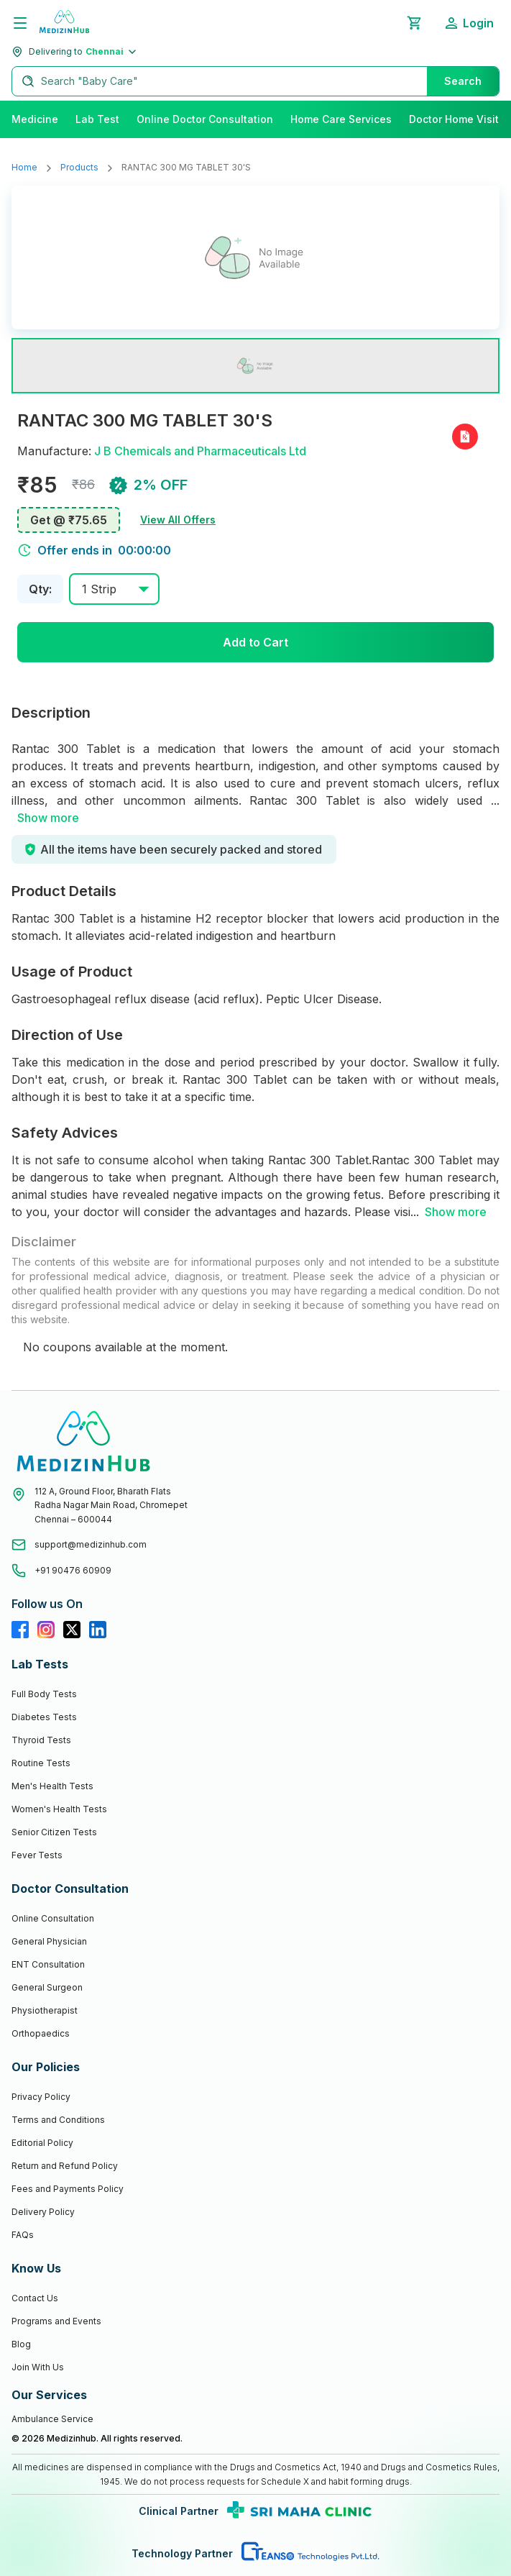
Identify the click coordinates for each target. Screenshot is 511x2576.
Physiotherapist (44, 2010)
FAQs (22, 2234)
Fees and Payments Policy (67, 2188)
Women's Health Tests (59, 1809)
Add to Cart (255, 642)
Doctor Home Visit (454, 119)
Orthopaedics (40, 2033)
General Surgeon (47, 1987)
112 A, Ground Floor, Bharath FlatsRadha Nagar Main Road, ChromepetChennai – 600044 (111, 1505)
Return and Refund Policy (64, 2165)
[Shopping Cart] (414, 23)
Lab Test (97, 119)
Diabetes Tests (44, 1717)
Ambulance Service (52, 2418)
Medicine (34, 119)
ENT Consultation (48, 1964)
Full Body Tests (44, 1694)
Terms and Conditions (58, 2119)
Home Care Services (341, 119)
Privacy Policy (40, 2096)
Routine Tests (40, 1763)
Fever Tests (37, 1855)
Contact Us (34, 2298)
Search (463, 81)
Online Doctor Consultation (205, 119)
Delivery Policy (43, 2211)
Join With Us (37, 2367)
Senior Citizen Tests (54, 1832)
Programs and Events (56, 2321)
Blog (21, 2344)
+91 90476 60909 (72, 1570)
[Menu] (20, 23)
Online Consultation (52, 1918)
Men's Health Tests (52, 1786)
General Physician (49, 1941)
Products (79, 167)
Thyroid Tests (41, 1740)
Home (24, 167)
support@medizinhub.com (90, 1544)
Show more (48, 817)
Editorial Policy (42, 2142)
